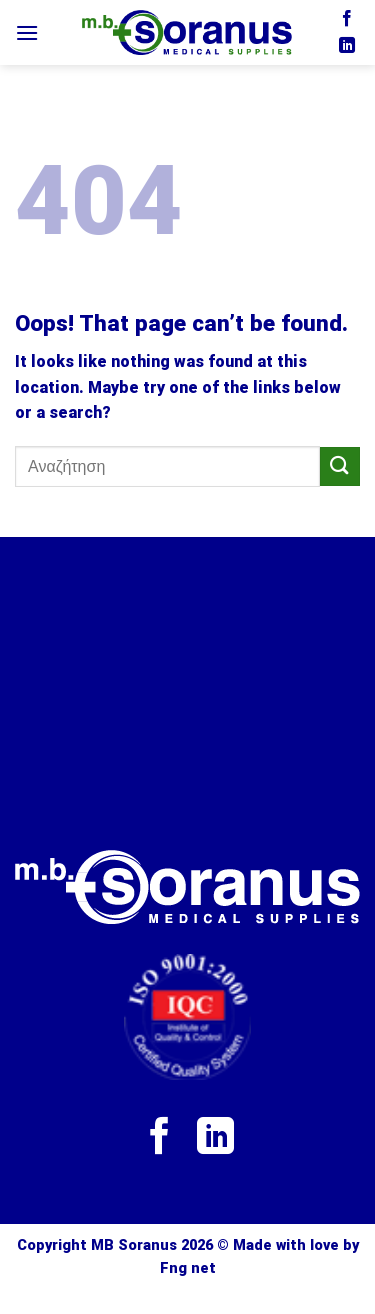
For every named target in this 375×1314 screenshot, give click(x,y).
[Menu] (27, 32)
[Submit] (340, 466)
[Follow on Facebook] (347, 19)
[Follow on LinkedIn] (347, 46)
